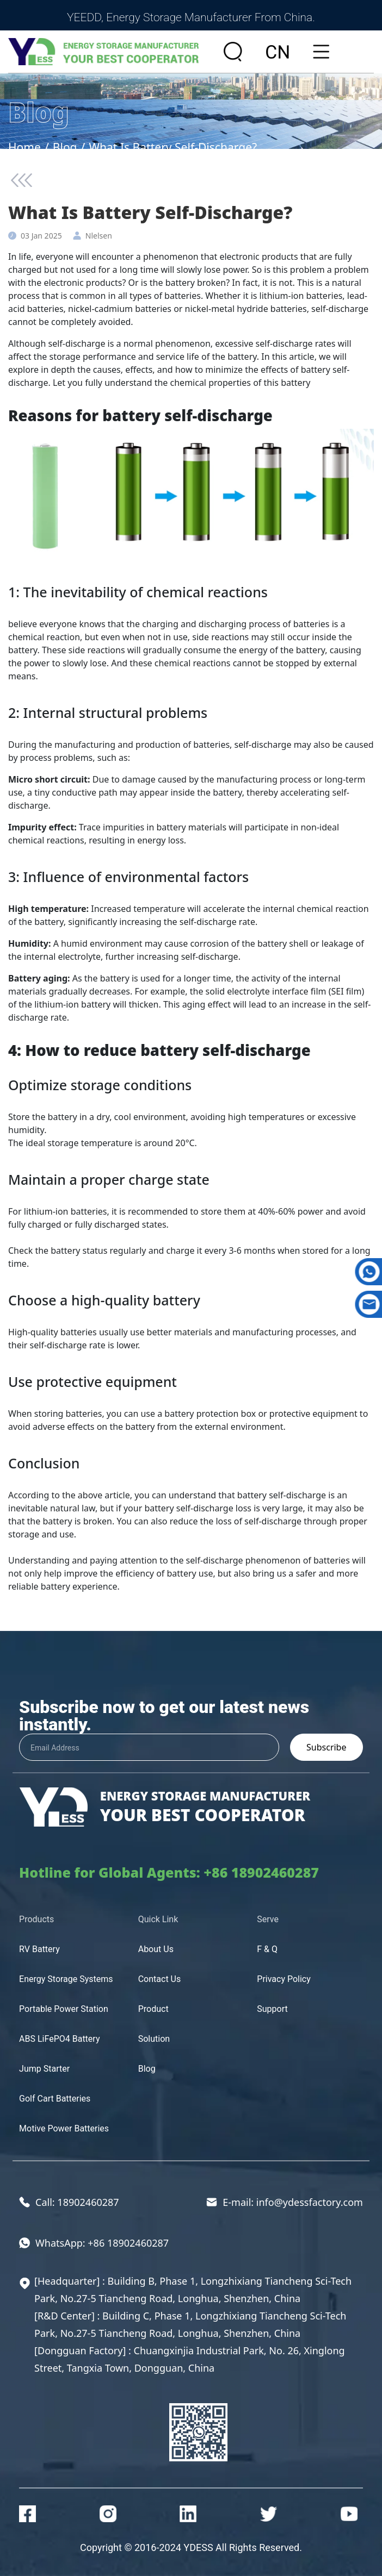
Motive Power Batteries (64, 2128)
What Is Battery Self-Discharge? (173, 147)
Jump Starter (44, 2069)
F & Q (267, 1949)
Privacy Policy (284, 1979)
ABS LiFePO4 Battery (59, 2039)
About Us (156, 1949)
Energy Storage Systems (66, 1979)
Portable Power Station (63, 2009)
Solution (154, 2039)
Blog (65, 147)
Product (153, 2009)
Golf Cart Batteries (54, 2098)
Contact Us (159, 1979)
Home (24, 147)
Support (272, 2009)
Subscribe (326, 1747)
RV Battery (39, 1949)
